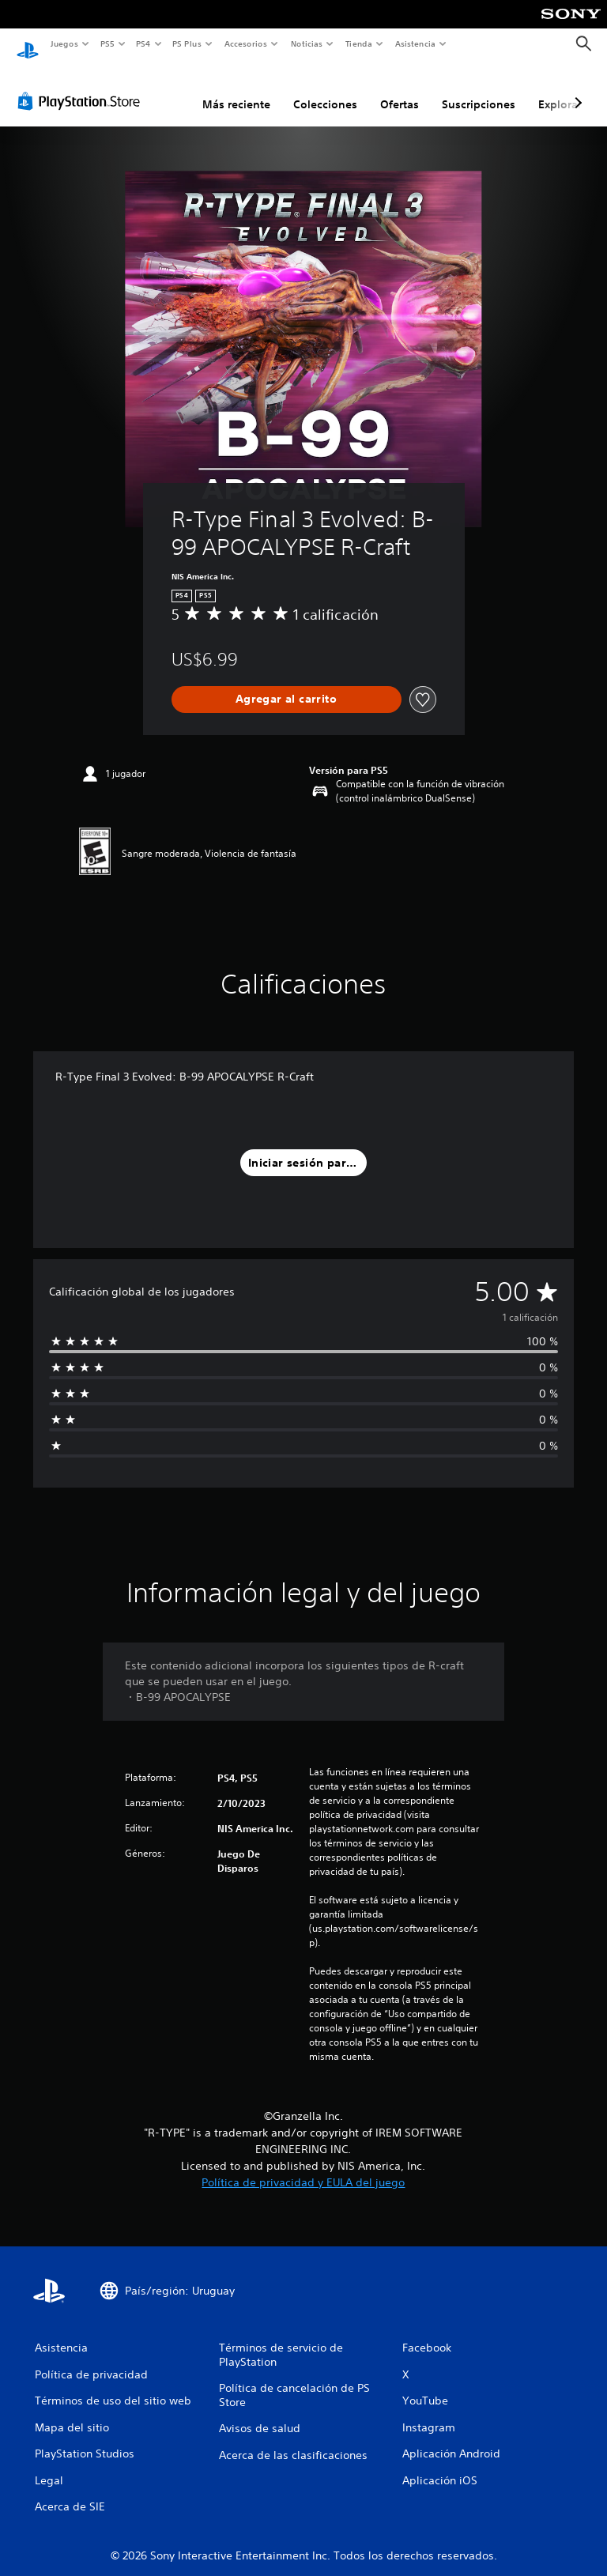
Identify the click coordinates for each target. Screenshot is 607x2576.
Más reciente (236, 89)
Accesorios (245, 43)
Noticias (307, 43)
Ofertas (399, 89)
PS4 (144, 43)
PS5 (107, 43)
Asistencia (414, 43)
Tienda (358, 43)
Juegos (63, 43)
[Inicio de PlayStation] (27, 44)
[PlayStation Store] (82, 86)
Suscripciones (478, 89)
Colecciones (325, 89)
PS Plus (187, 43)
